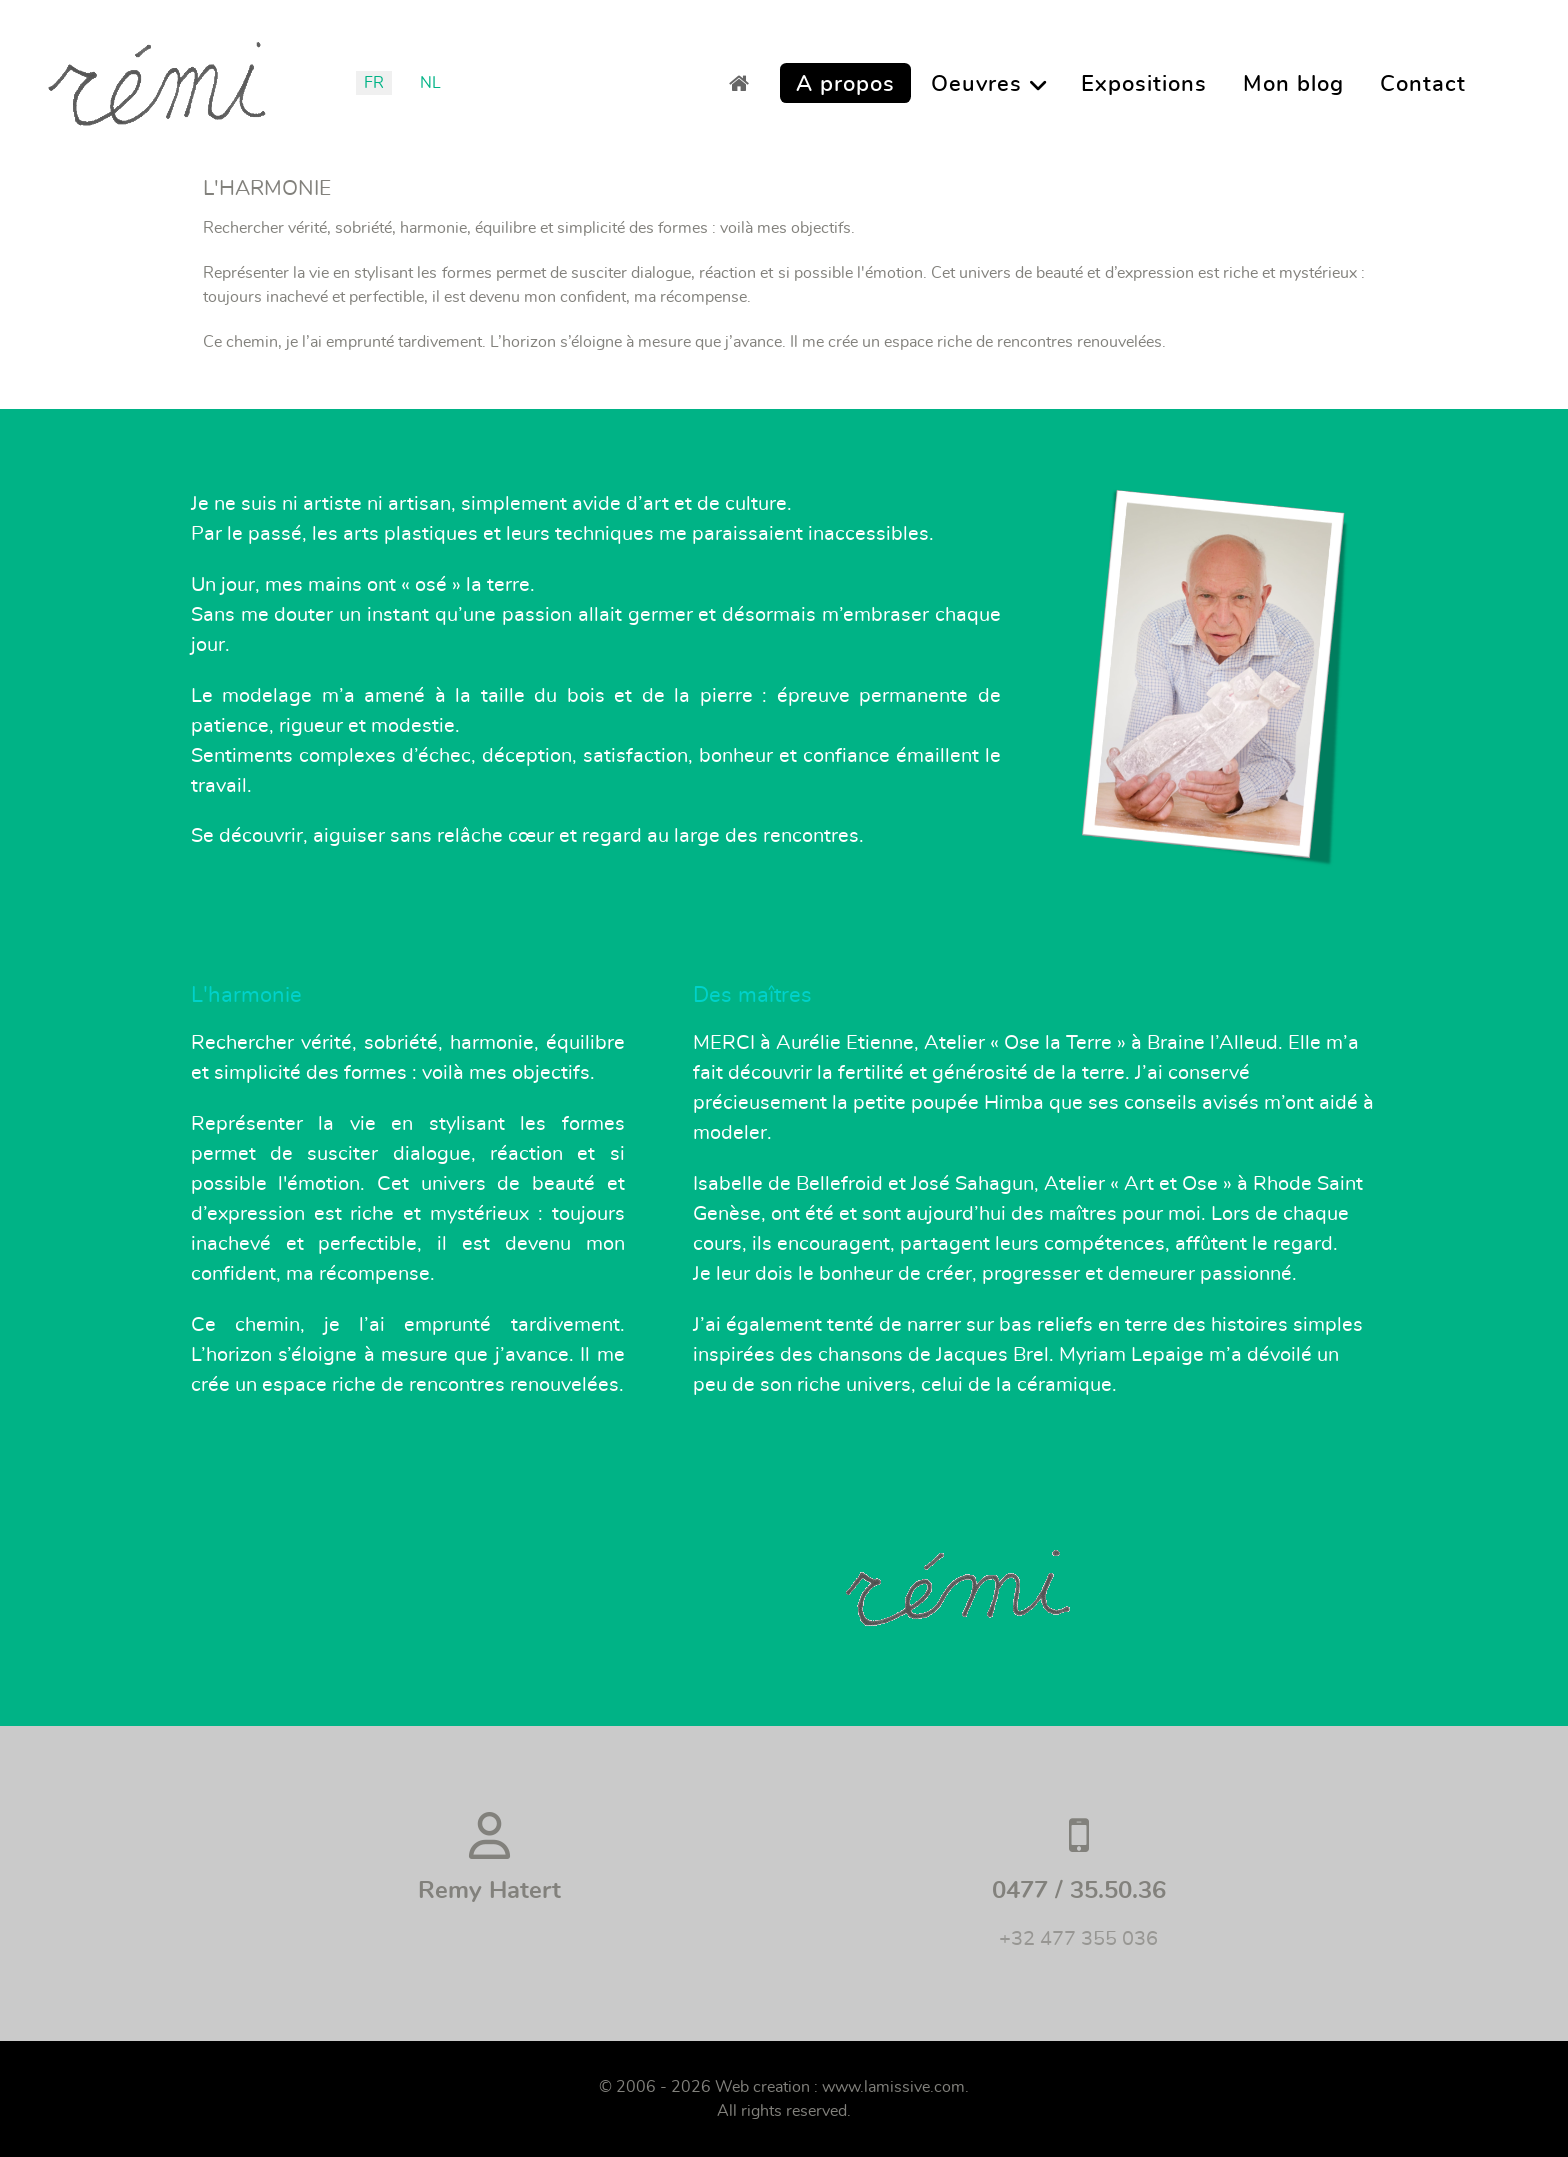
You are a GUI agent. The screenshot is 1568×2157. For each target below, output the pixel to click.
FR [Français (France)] (374, 83)
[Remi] (157, 77)
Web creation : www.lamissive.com (840, 2087)
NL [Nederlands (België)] (430, 83)
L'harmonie (246, 995)
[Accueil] (744, 83)
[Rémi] (1215, 668)
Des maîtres (752, 995)
